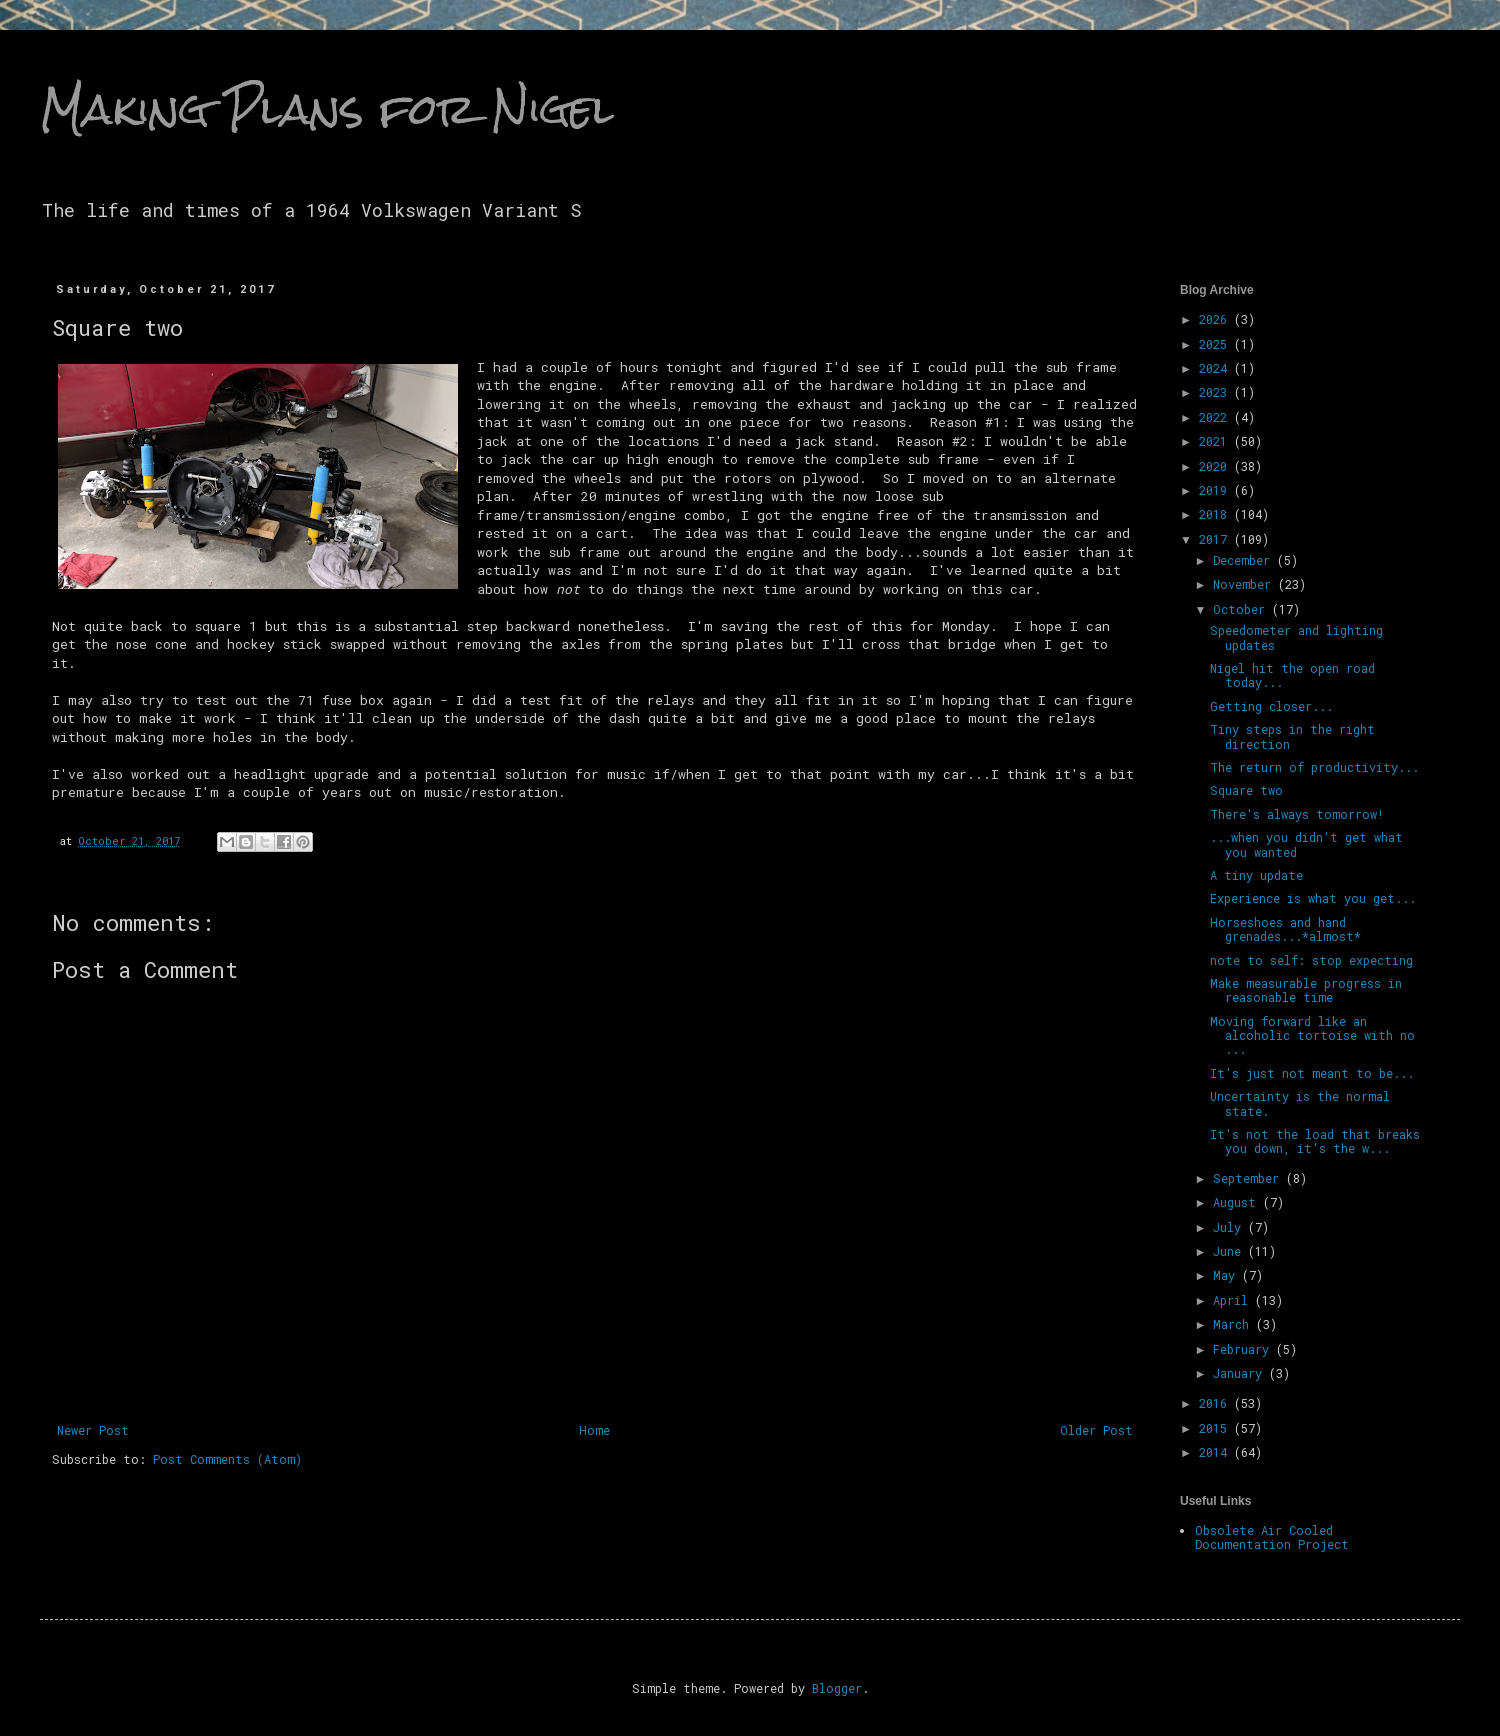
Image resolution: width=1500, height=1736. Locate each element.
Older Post (1096, 1430)
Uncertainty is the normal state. (1300, 1103)
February (1244, 1349)
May (1227, 1275)
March (1234, 1324)
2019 (1216, 490)
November (1245, 584)
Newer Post (93, 1430)
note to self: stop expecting (1311, 960)
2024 (1216, 368)
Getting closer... (1271, 706)
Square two (1246, 790)
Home (594, 1430)
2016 (1216, 1403)
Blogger (837, 1688)
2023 (1216, 392)
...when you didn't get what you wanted (1306, 844)
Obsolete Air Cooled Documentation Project (1272, 1537)
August (1238, 1202)
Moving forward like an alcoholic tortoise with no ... (1312, 1035)
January (1241, 1373)
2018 (1216, 514)
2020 (1216, 466)
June (1230, 1251)
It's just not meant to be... (1312, 1073)
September (1249, 1178)
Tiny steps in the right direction (1292, 736)
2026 (1216, 319)
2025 (1216, 344)
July (1230, 1227)
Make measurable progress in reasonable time (1306, 990)
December (1245, 560)
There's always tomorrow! (1297, 814)
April (1234, 1300)
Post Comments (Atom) (227, 1459)
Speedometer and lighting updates (1296, 637)
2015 (1216, 1428)
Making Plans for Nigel (327, 109)
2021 (1216, 441)
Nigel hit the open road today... (1292, 675)
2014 (1216, 1452)
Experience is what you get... (1313, 898)
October (1242, 609)
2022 (1216, 417)
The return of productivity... (1314, 767)
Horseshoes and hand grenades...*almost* (1285, 929)
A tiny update (1256, 875)
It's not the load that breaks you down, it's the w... (1315, 1141)
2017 (1216, 539)
